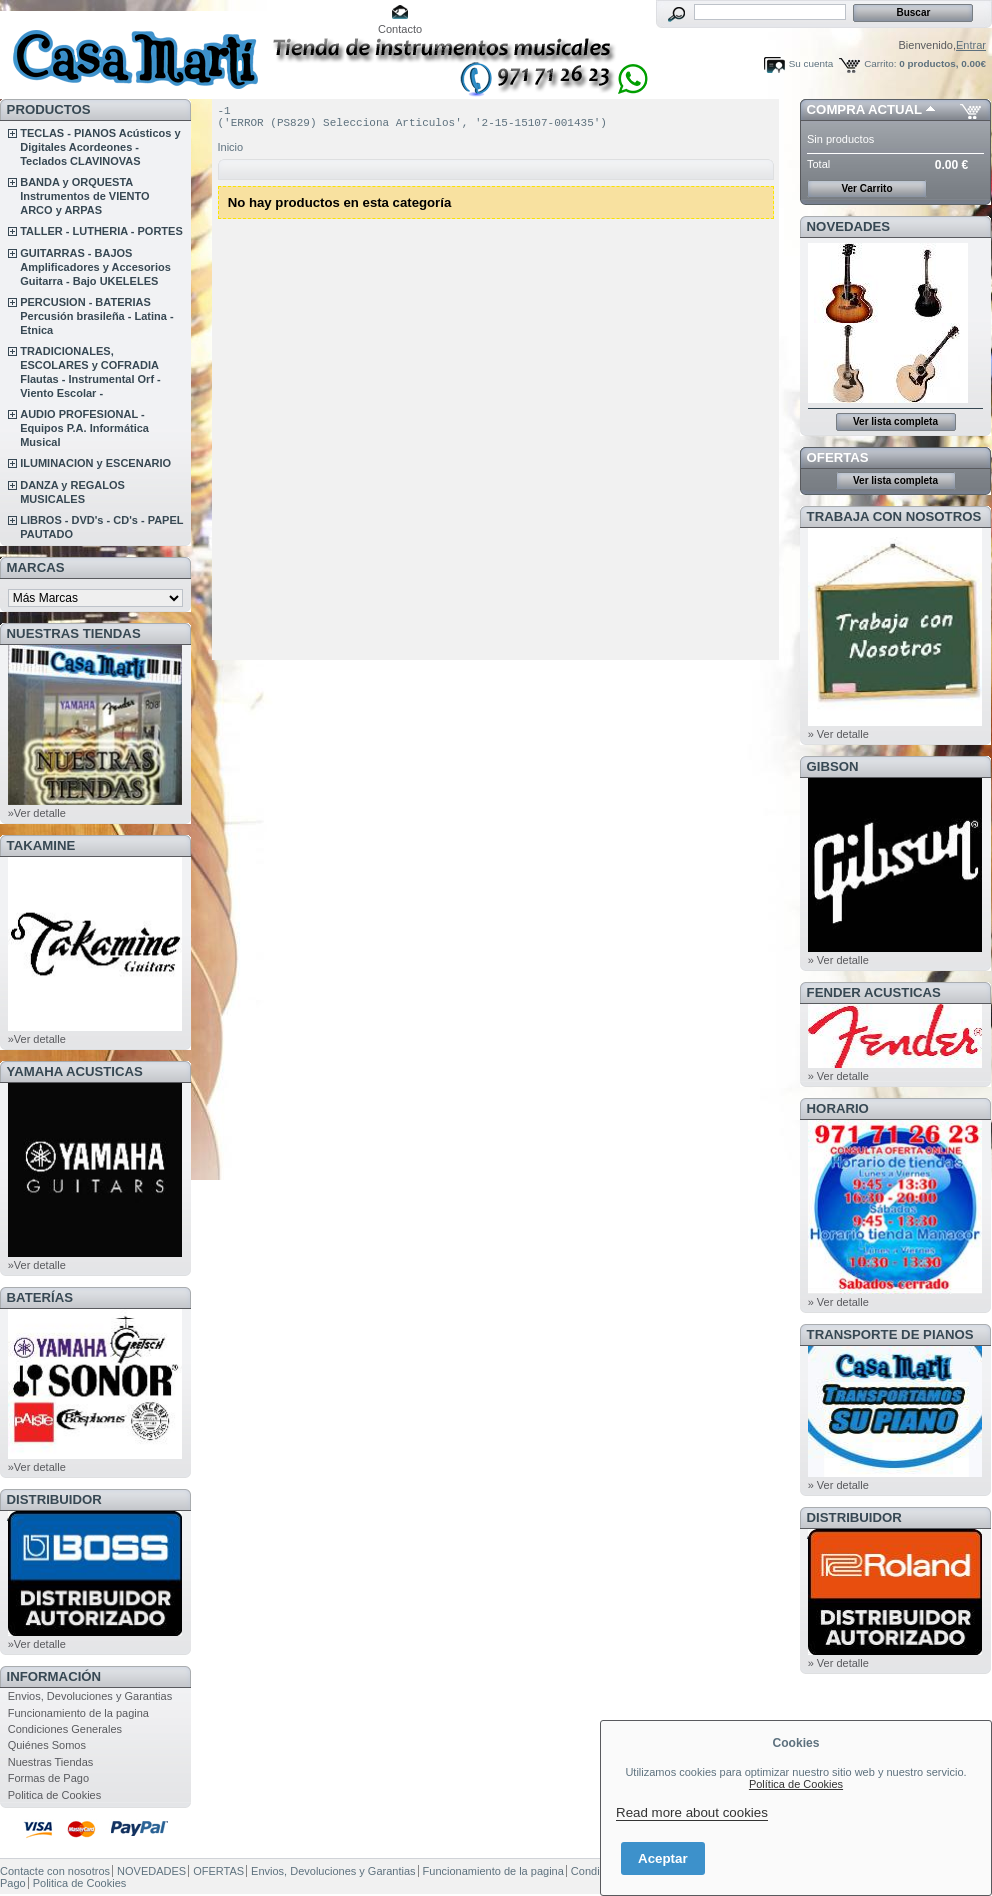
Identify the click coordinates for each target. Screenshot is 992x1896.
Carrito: (880, 63)
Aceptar (663, 1858)
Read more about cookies (692, 1812)
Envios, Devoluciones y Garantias (90, 1696)
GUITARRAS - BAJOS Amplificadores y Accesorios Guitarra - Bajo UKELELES (95, 267)
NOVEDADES (849, 226)
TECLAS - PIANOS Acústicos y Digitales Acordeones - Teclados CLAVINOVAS (100, 147)
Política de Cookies (796, 1784)
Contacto (400, 29)
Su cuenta (811, 63)
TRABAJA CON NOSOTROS (894, 516)
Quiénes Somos (47, 1745)
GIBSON (833, 766)
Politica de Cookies (55, 1795)
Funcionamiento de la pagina (78, 1713)
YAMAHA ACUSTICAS (75, 1071)
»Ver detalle (37, 813)
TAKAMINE (41, 845)
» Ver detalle (838, 734)
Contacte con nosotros (55, 1871)
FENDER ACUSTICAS (874, 992)
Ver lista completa (895, 421)
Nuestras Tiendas (51, 1762)
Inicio (231, 153)
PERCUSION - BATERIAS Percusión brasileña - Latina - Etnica (96, 316)
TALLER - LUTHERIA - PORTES (101, 231)
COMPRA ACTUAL (864, 109)
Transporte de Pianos (890, 1334)
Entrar (971, 45)
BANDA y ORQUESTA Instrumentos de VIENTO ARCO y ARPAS (84, 196)
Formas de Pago (48, 1778)
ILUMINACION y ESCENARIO (95, 463)
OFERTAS (838, 457)
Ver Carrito (866, 188)
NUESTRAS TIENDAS (74, 633)
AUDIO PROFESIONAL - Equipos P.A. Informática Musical (84, 428)
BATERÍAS (40, 1297)
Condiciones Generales (65, 1729)
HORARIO (838, 1108)
